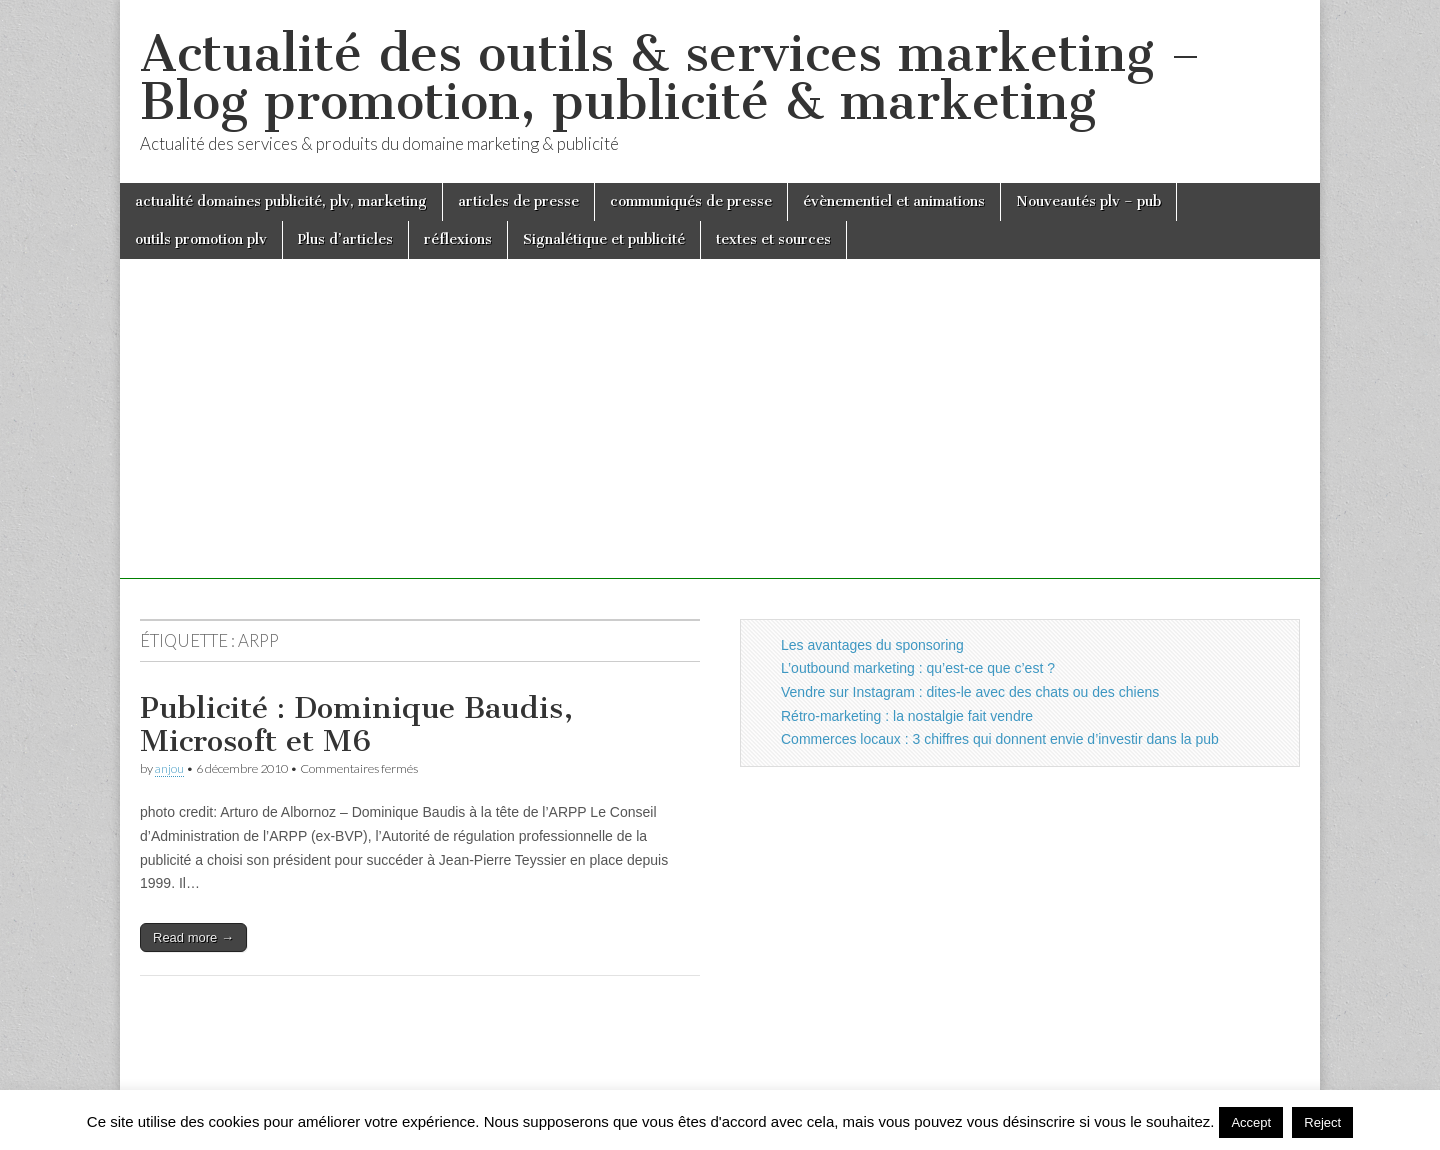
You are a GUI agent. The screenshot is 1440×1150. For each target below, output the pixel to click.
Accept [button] (1251, 1122)
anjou (169, 768)
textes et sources (773, 239)
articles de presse (518, 201)
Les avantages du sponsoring (872, 645)
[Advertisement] (720, 439)
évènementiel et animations (894, 201)
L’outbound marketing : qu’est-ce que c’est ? (918, 668)
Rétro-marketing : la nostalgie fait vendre (907, 716)
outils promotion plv (201, 239)
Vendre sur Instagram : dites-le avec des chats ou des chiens (970, 692)
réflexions (458, 239)
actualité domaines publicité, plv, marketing (281, 201)
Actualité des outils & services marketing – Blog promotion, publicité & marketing (670, 77)
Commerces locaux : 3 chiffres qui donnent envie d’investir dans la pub (1000, 739)
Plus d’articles (345, 239)
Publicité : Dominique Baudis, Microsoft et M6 (356, 725)
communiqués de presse (691, 201)
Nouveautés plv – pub (1088, 201)
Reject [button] (1322, 1122)
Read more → (193, 937)
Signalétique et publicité (604, 239)
